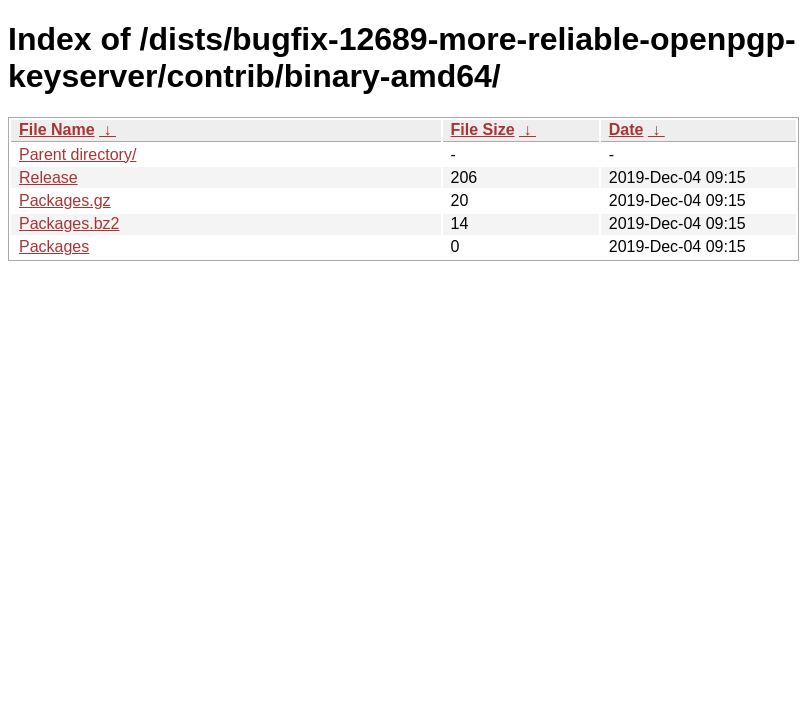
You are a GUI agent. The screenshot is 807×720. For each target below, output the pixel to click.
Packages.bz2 (69, 223)
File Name (57, 129)
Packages (54, 246)
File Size (483, 129)
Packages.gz (65, 200)
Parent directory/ (77, 154)
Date (626, 129)
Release (48, 177)
